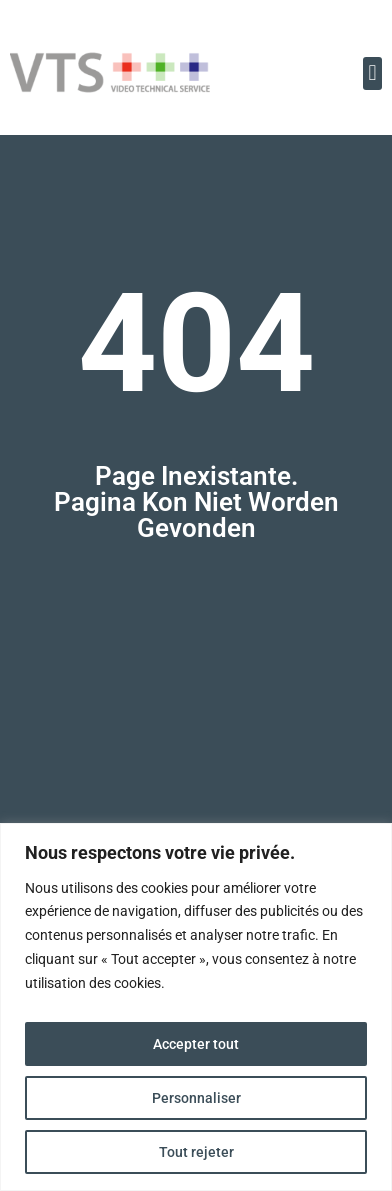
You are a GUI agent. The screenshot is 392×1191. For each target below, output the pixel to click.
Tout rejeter (196, 1152)
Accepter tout (196, 1044)
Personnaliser (196, 1098)
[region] (196, 1007)
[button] (372, 73)
